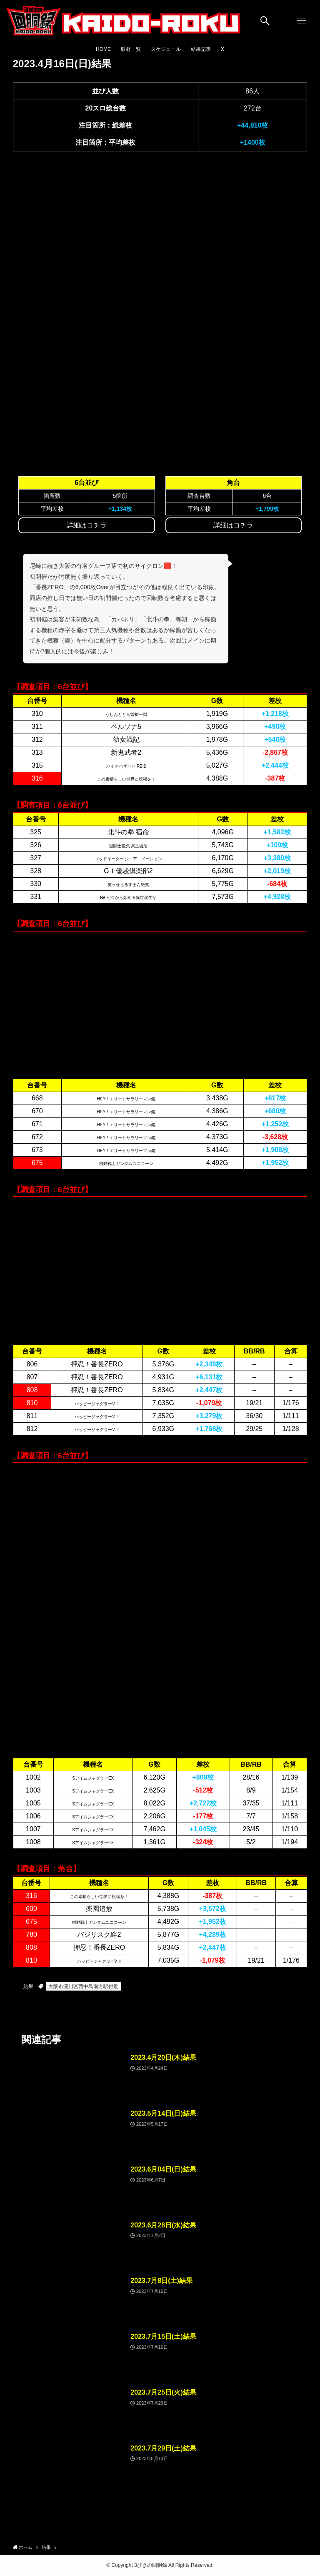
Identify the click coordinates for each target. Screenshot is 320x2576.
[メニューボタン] (301, 21)
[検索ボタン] (265, 21)
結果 (28, 1986)
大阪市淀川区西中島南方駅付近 (83, 1986)
